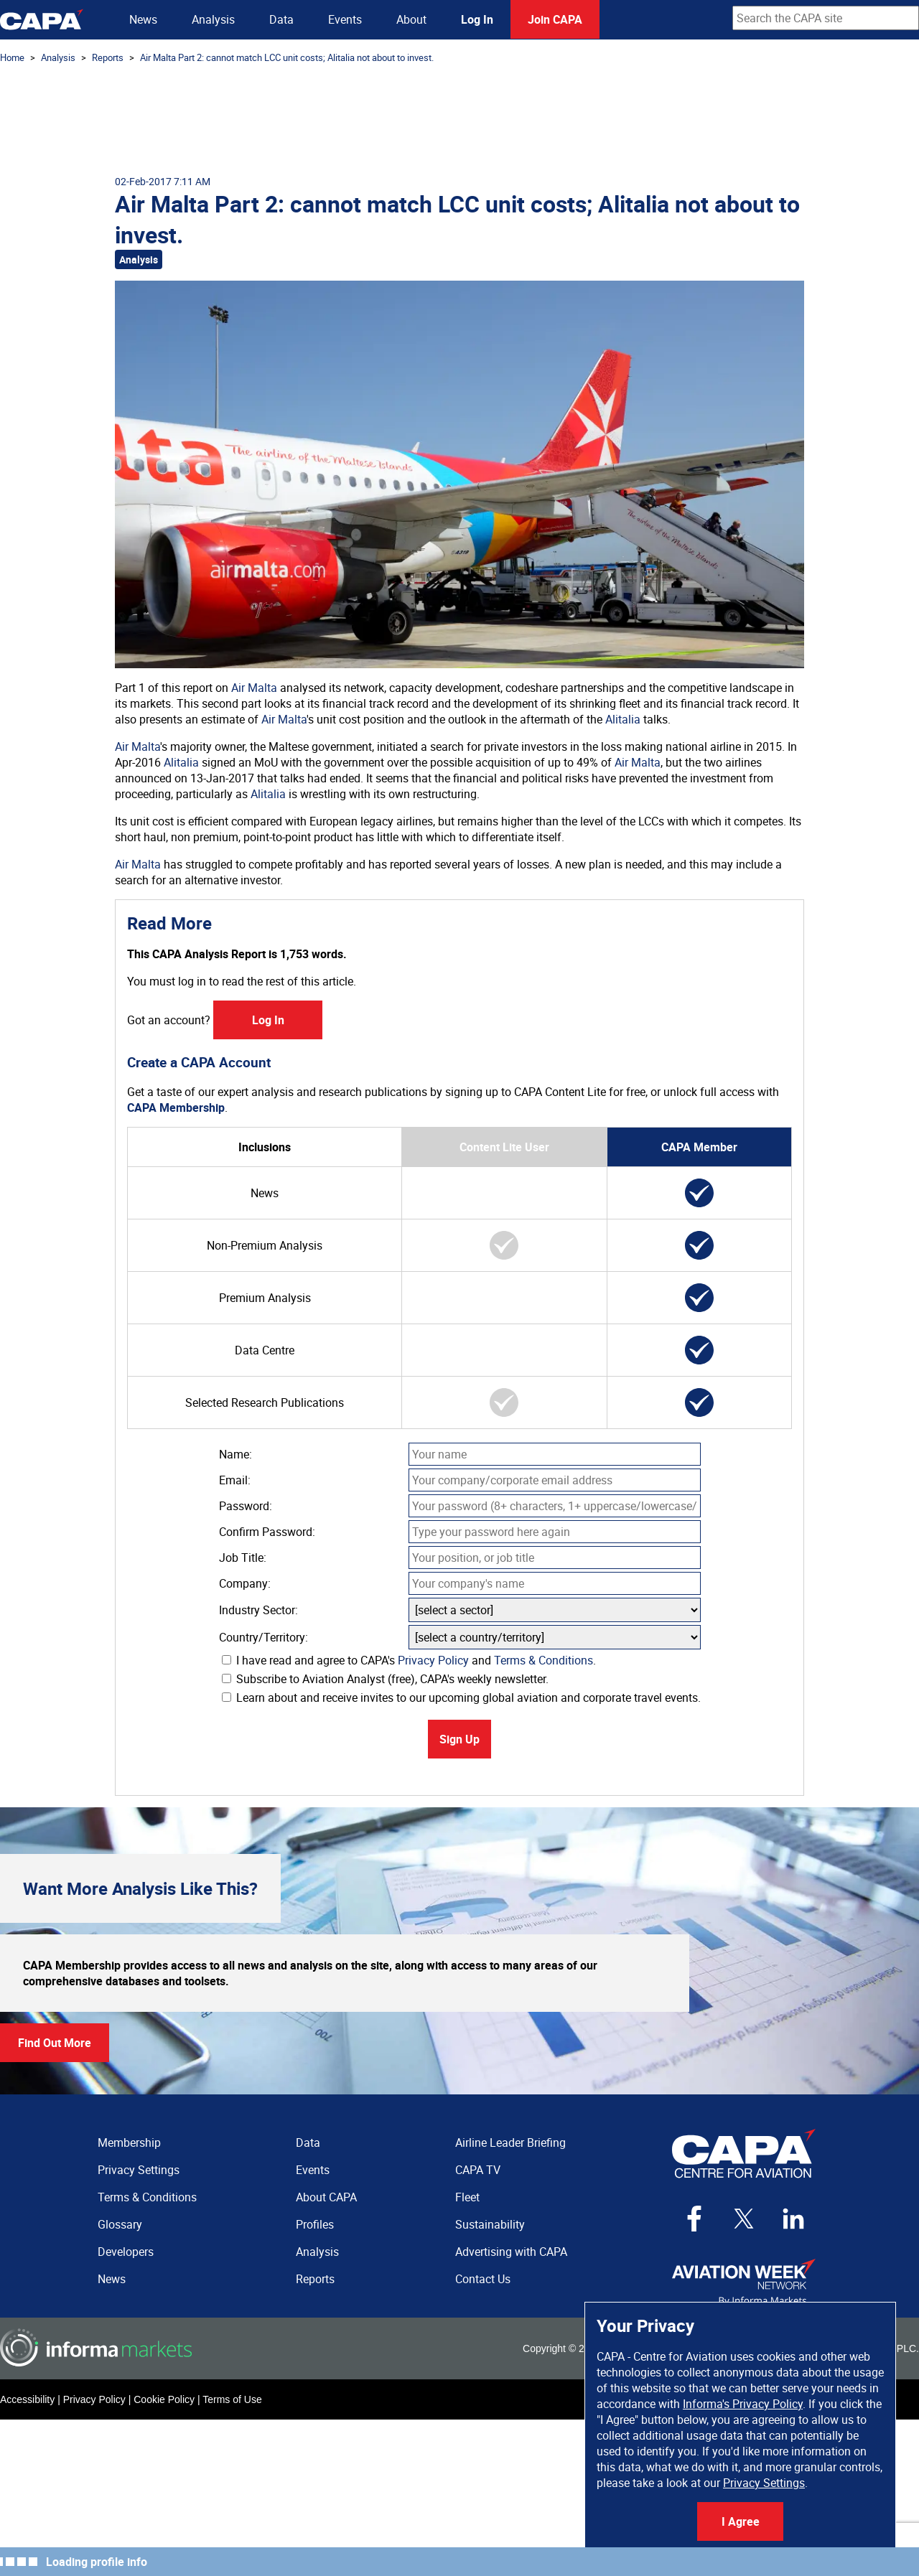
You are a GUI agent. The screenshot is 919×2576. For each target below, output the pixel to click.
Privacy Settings (764, 2483)
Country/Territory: (263, 1637)
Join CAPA (555, 19)
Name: (235, 1454)
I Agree (741, 2521)
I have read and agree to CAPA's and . (409, 1660)
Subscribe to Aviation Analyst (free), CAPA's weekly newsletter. (385, 1679)
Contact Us (482, 2279)
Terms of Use (231, 2399)
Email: (235, 1480)
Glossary (120, 2224)
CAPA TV (477, 2170)
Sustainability (490, 2224)
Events (345, 19)
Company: (245, 1583)
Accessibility (27, 2399)
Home (12, 57)
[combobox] (825, 18)
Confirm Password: (267, 1532)
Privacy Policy (433, 1660)
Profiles (315, 2224)
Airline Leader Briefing (510, 2142)
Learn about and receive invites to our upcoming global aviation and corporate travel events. (461, 1697)
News (143, 19)
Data (281, 19)
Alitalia (622, 719)
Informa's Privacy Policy (743, 2404)
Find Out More (54, 2043)
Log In (477, 19)
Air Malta (254, 687)
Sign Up (459, 1739)
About (411, 19)
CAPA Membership (176, 1107)
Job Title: (242, 1557)
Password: (245, 1506)
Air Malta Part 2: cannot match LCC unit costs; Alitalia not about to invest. (287, 57)
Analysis (213, 19)
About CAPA (326, 2197)
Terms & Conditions (543, 1660)
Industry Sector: (258, 1610)
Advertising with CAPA (511, 2251)
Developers (126, 2251)
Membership (129, 2142)
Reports (107, 57)
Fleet (467, 2197)
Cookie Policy (164, 2399)
